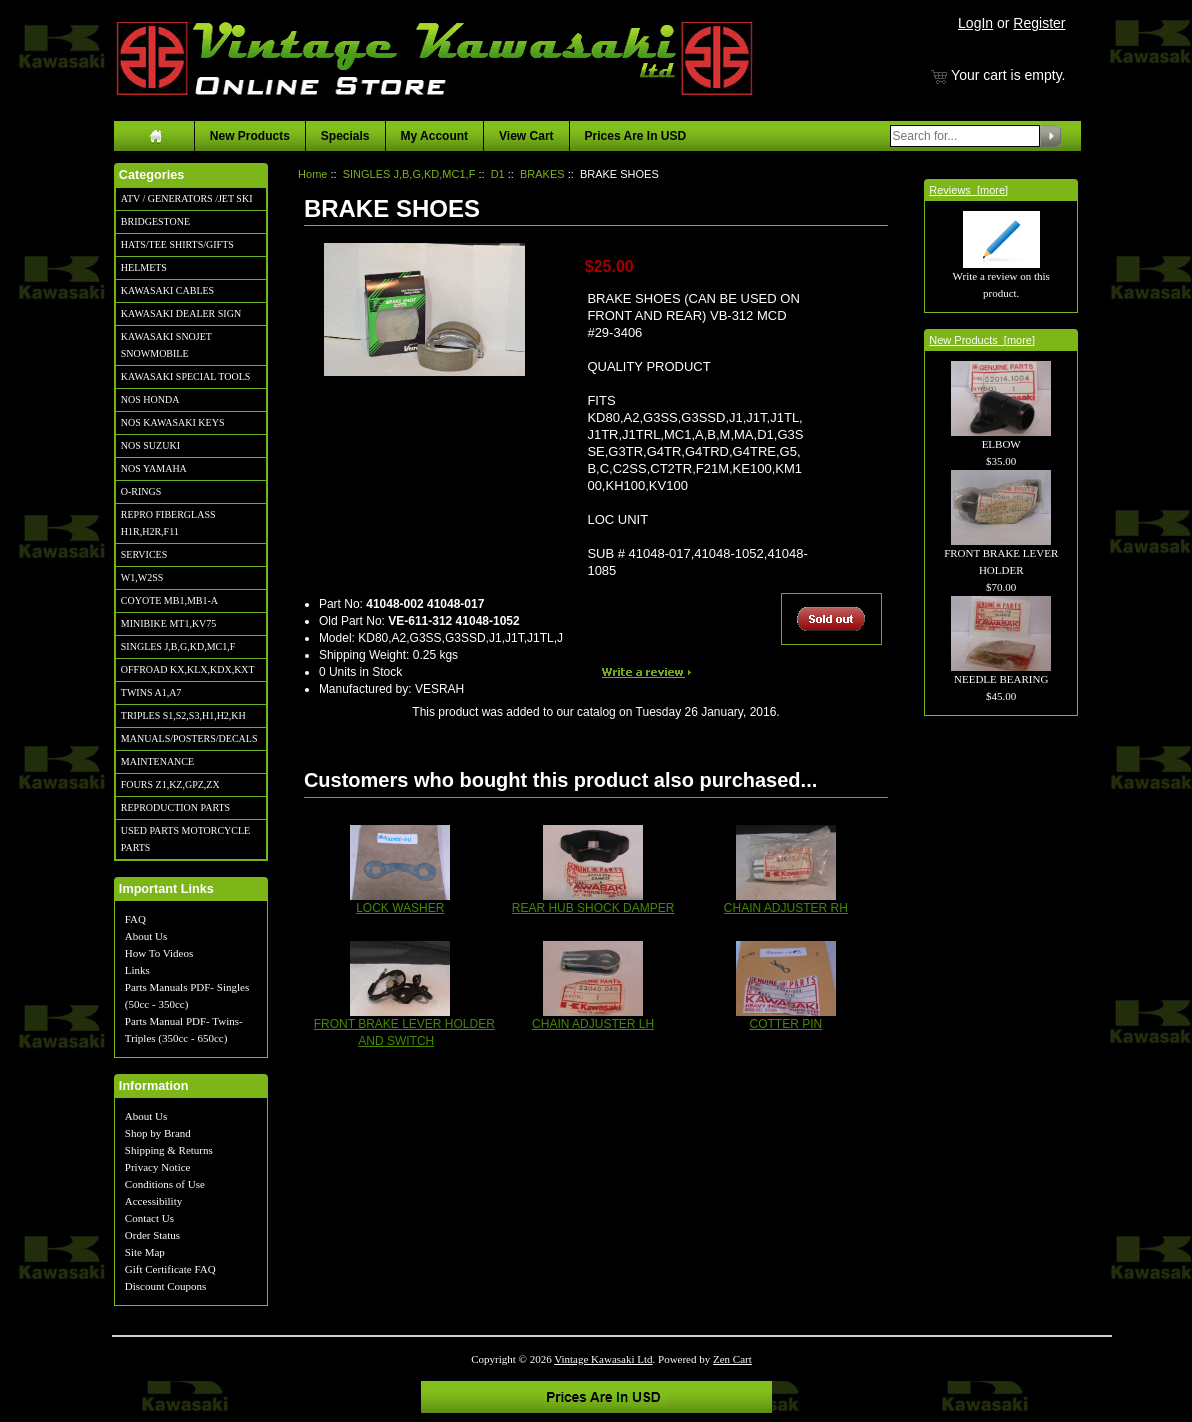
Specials (345, 136)
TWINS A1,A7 (151, 692)
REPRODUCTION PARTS (175, 807)
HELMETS (144, 267)
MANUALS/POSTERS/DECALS (189, 738)
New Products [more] (982, 340)
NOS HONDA (150, 399)
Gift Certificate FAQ (170, 1269)
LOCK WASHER (400, 908)
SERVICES (144, 554)
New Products (250, 136)
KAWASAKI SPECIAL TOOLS (186, 376)
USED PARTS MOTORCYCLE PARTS (185, 839)
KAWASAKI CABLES (167, 290)
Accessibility (153, 1201)
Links (137, 970)
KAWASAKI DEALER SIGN (181, 313)
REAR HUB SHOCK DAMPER (593, 908)
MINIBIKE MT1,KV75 (169, 623)
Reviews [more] (968, 190)
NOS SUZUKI (150, 445)
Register (1039, 23)
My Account (435, 136)
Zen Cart (732, 1359)
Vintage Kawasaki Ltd (603, 1359)
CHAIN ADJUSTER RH (786, 908)
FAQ (135, 919)
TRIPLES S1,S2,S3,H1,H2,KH (183, 715)
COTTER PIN (786, 1024)
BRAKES (542, 174)
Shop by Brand (158, 1133)
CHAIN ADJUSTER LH (593, 1024)
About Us (146, 936)
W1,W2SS (142, 577)
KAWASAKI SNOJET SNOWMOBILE (166, 345)
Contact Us (149, 1218)
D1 (498, 174)
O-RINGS (141, 491)
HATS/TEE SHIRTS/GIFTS (177, 244)
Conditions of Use (165, 1184)
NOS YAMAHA (154, 468)
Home (312, 174)
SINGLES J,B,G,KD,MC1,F (178, 646)
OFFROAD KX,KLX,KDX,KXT (188, 669)
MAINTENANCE (157, 761)
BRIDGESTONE (155, 221)
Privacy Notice (158, 1167)
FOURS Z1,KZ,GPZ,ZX (170, 784)
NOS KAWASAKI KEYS (173, 422)
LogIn (975, 23)
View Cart (526, 136)
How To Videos (159, 953)
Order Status (152, 1235)
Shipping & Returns (169, 1150)
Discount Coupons (166, 1286)
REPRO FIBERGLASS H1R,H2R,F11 (168, 523)
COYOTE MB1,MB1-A (169, 600)
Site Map (145, 1252)
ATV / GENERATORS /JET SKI (187, 198)
